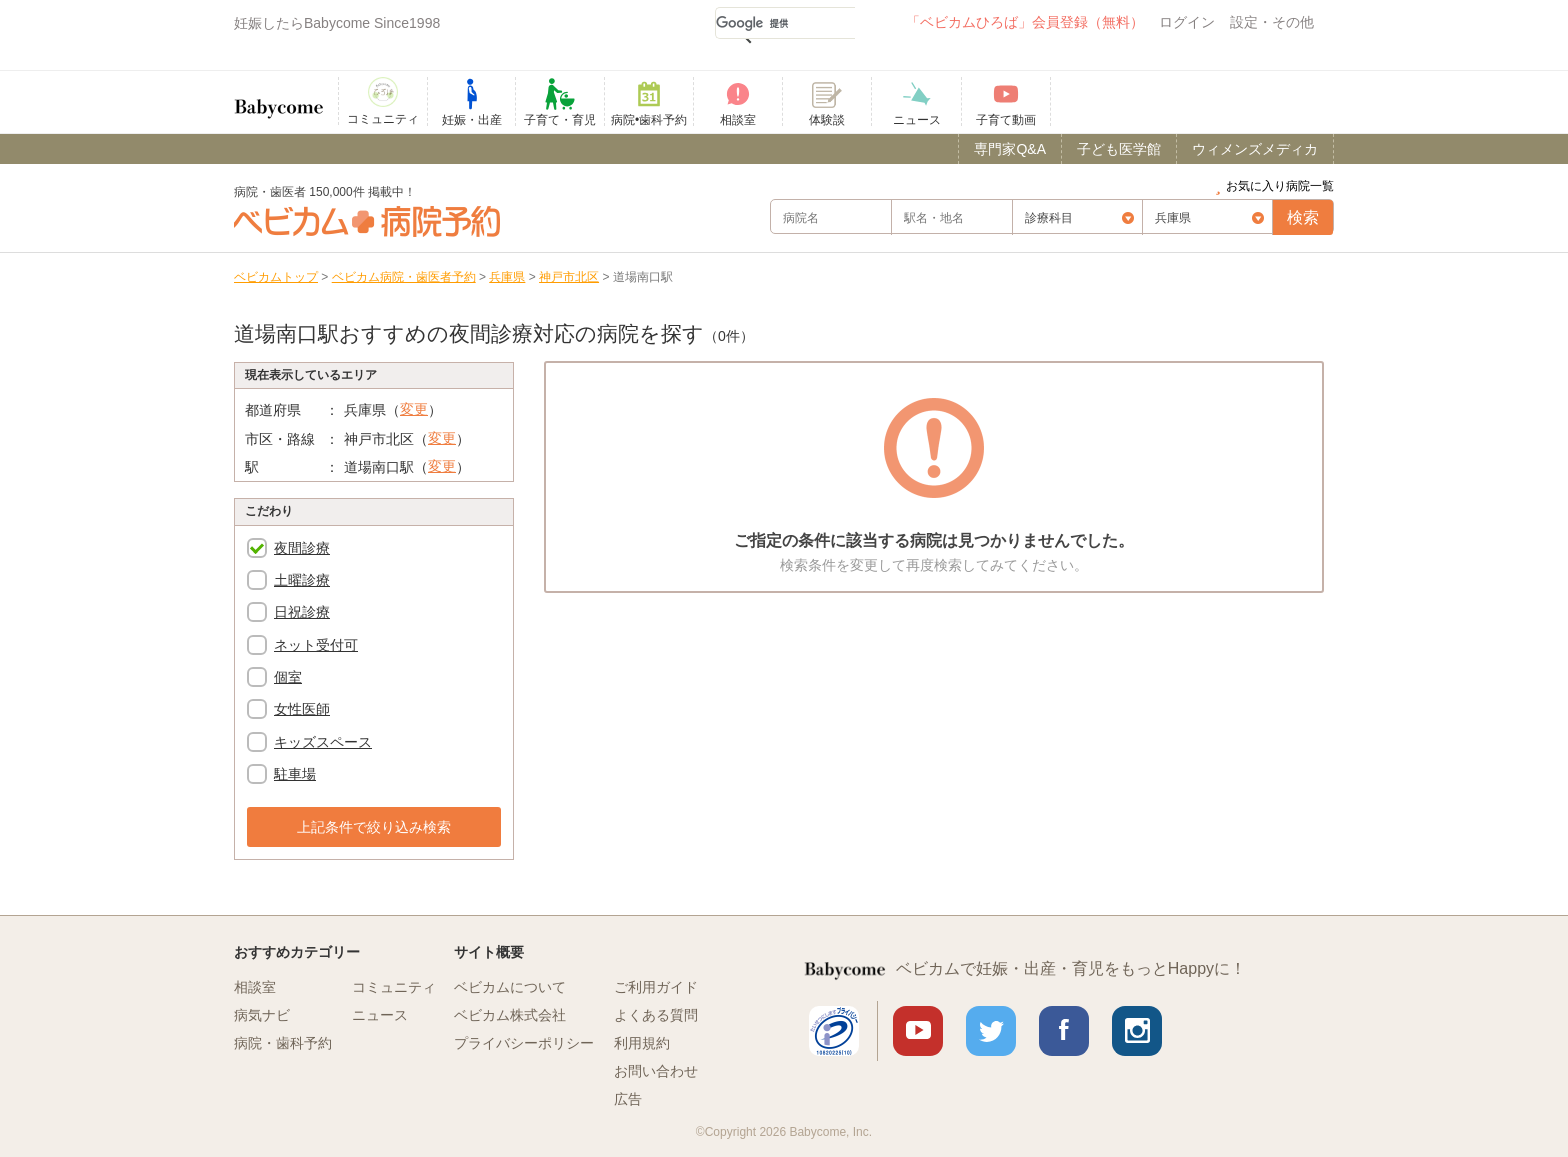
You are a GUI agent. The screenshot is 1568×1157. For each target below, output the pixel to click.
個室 (288, 677)
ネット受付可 (316, 645)
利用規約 (642, 1043)
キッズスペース (323, 742)
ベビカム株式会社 (510, 1015)
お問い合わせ (656, 1071)
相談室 (255, 987)
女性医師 (302, 709)
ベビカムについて (510, 987)
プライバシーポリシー (524, 1043)
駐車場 (295, 774)
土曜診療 (302, 580)
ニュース (380, 1015)
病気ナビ (262, 1015)
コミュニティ (394, 987)
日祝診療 (302, 612)
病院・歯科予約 (283, 1043)
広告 (628, 1099)
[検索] (785, 23)
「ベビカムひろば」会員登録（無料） (1025, 22)
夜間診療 (302, 548)
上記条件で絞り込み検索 (374, 827)
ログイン (1187, 22)
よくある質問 (656, 1015)
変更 (414, 409)
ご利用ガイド (656, 987)
